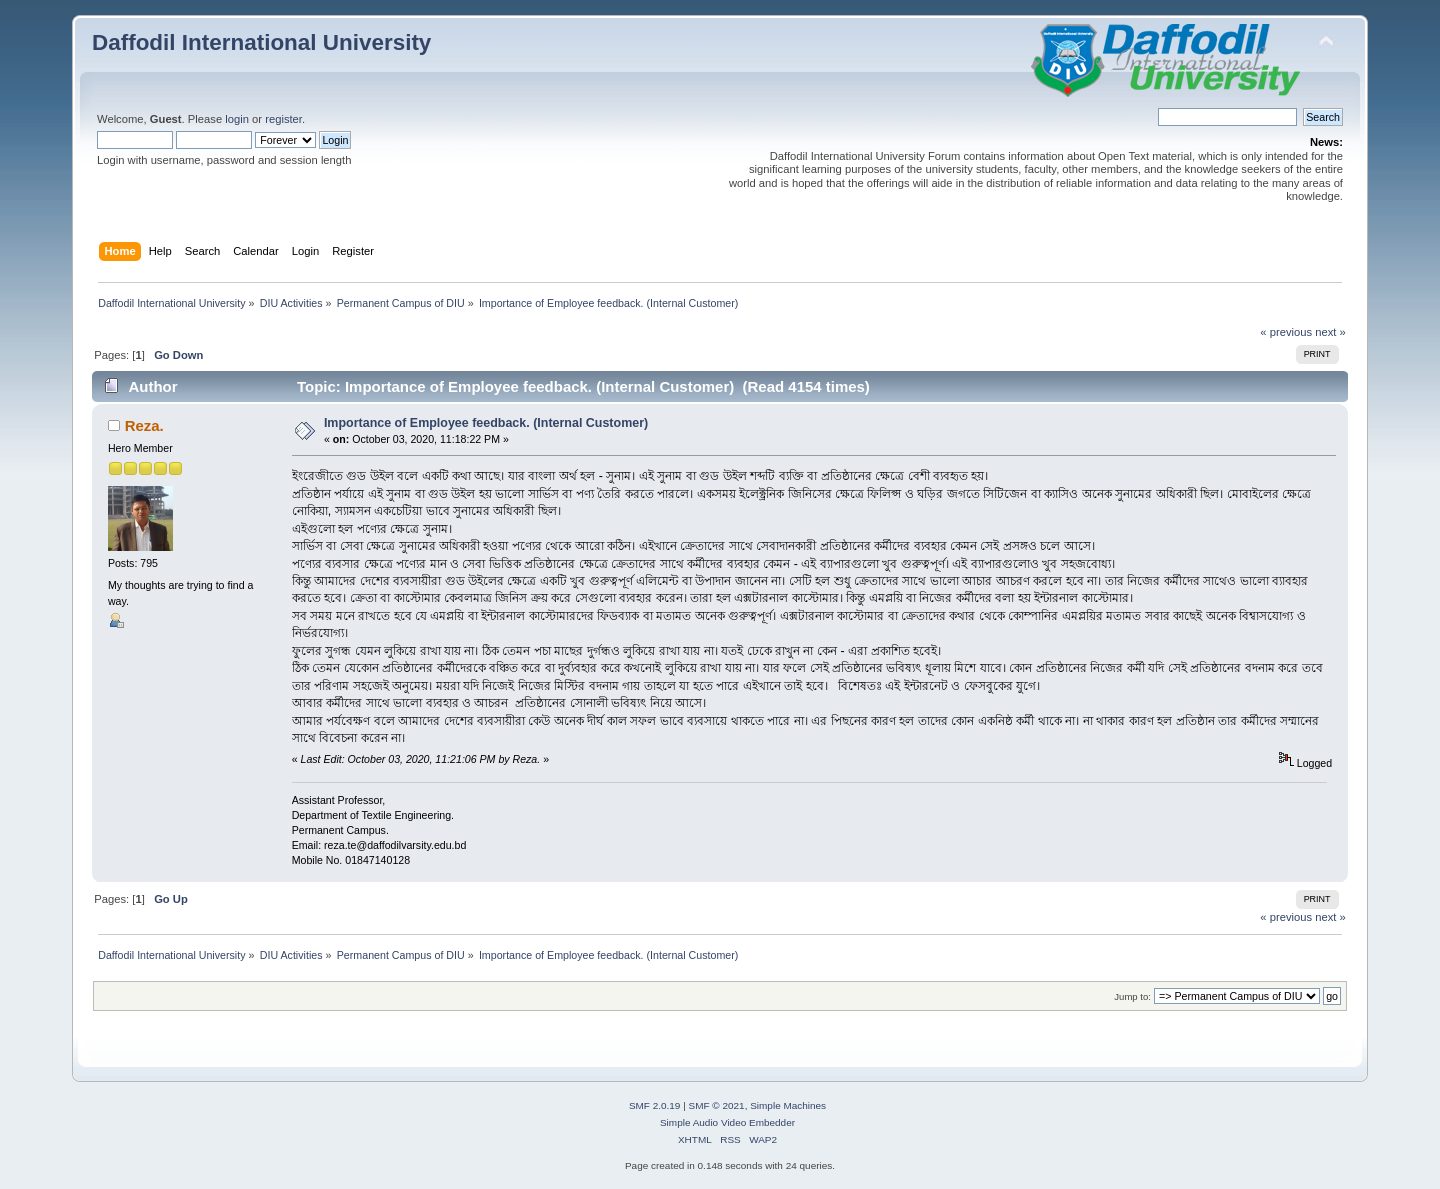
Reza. (144, 425)
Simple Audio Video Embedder (727, 1122)
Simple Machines (788, 1105)
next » (1330, 332)
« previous (1286, 332)
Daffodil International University (261, 42)
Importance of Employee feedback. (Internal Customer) (486, 423)
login (237, 119)
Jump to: (1132, 996)
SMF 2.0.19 (655, 1105)
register (283, 119)
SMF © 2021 (717, 1105)
